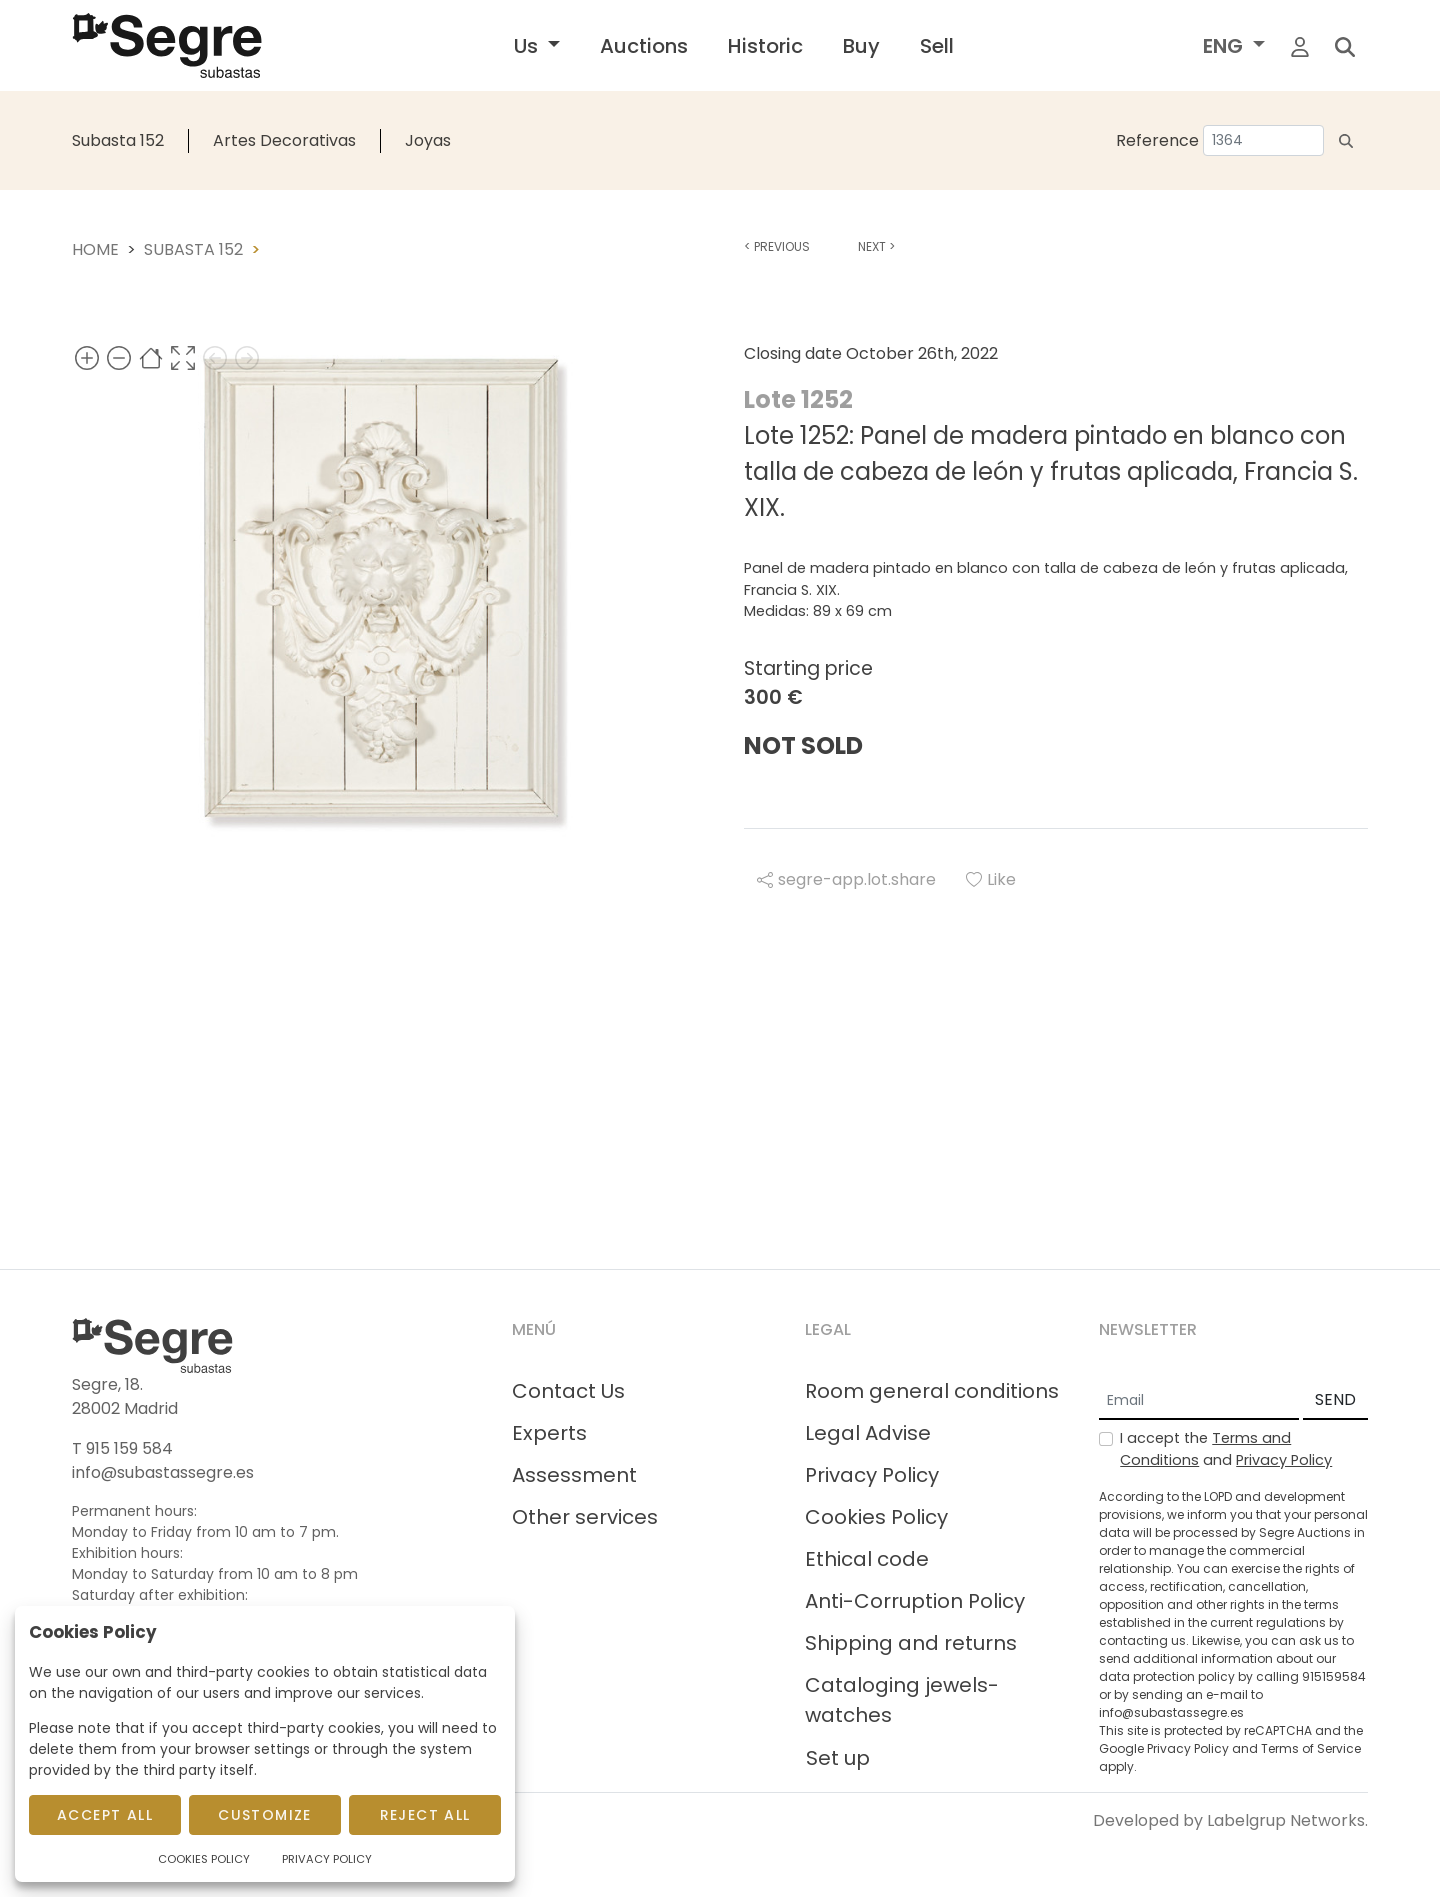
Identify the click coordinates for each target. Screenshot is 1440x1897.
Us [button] (528, 46)
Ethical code (867, 1559)
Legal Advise (868, 1433)
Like (991, 879)
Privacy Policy (872, 1475)
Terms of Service (1311, 1748)
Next (876, 246)
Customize (265, 1815)
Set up (838, 1758)
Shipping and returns (911, 1643)
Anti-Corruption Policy (915, 1601)
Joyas (428, 140)
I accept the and (1226, 1449)
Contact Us (568, 1391)
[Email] (1199, 1401)
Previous (777, 246)
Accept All (105, 1815)
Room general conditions (932, 1391)
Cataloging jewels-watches (902, 1700)
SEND (1335, 1399)
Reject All (425, 1815)
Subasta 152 (118, 140)
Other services (585, 1517)
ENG (1225, 46)
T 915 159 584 (122, 1448)
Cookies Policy (876, 1517)
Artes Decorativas (284, 140)
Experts (549, 1433)
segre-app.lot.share (846, 879)
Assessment (574, 1475)
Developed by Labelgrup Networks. (1230, 1820)
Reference (1157, 140)
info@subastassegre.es (163, 1472)
